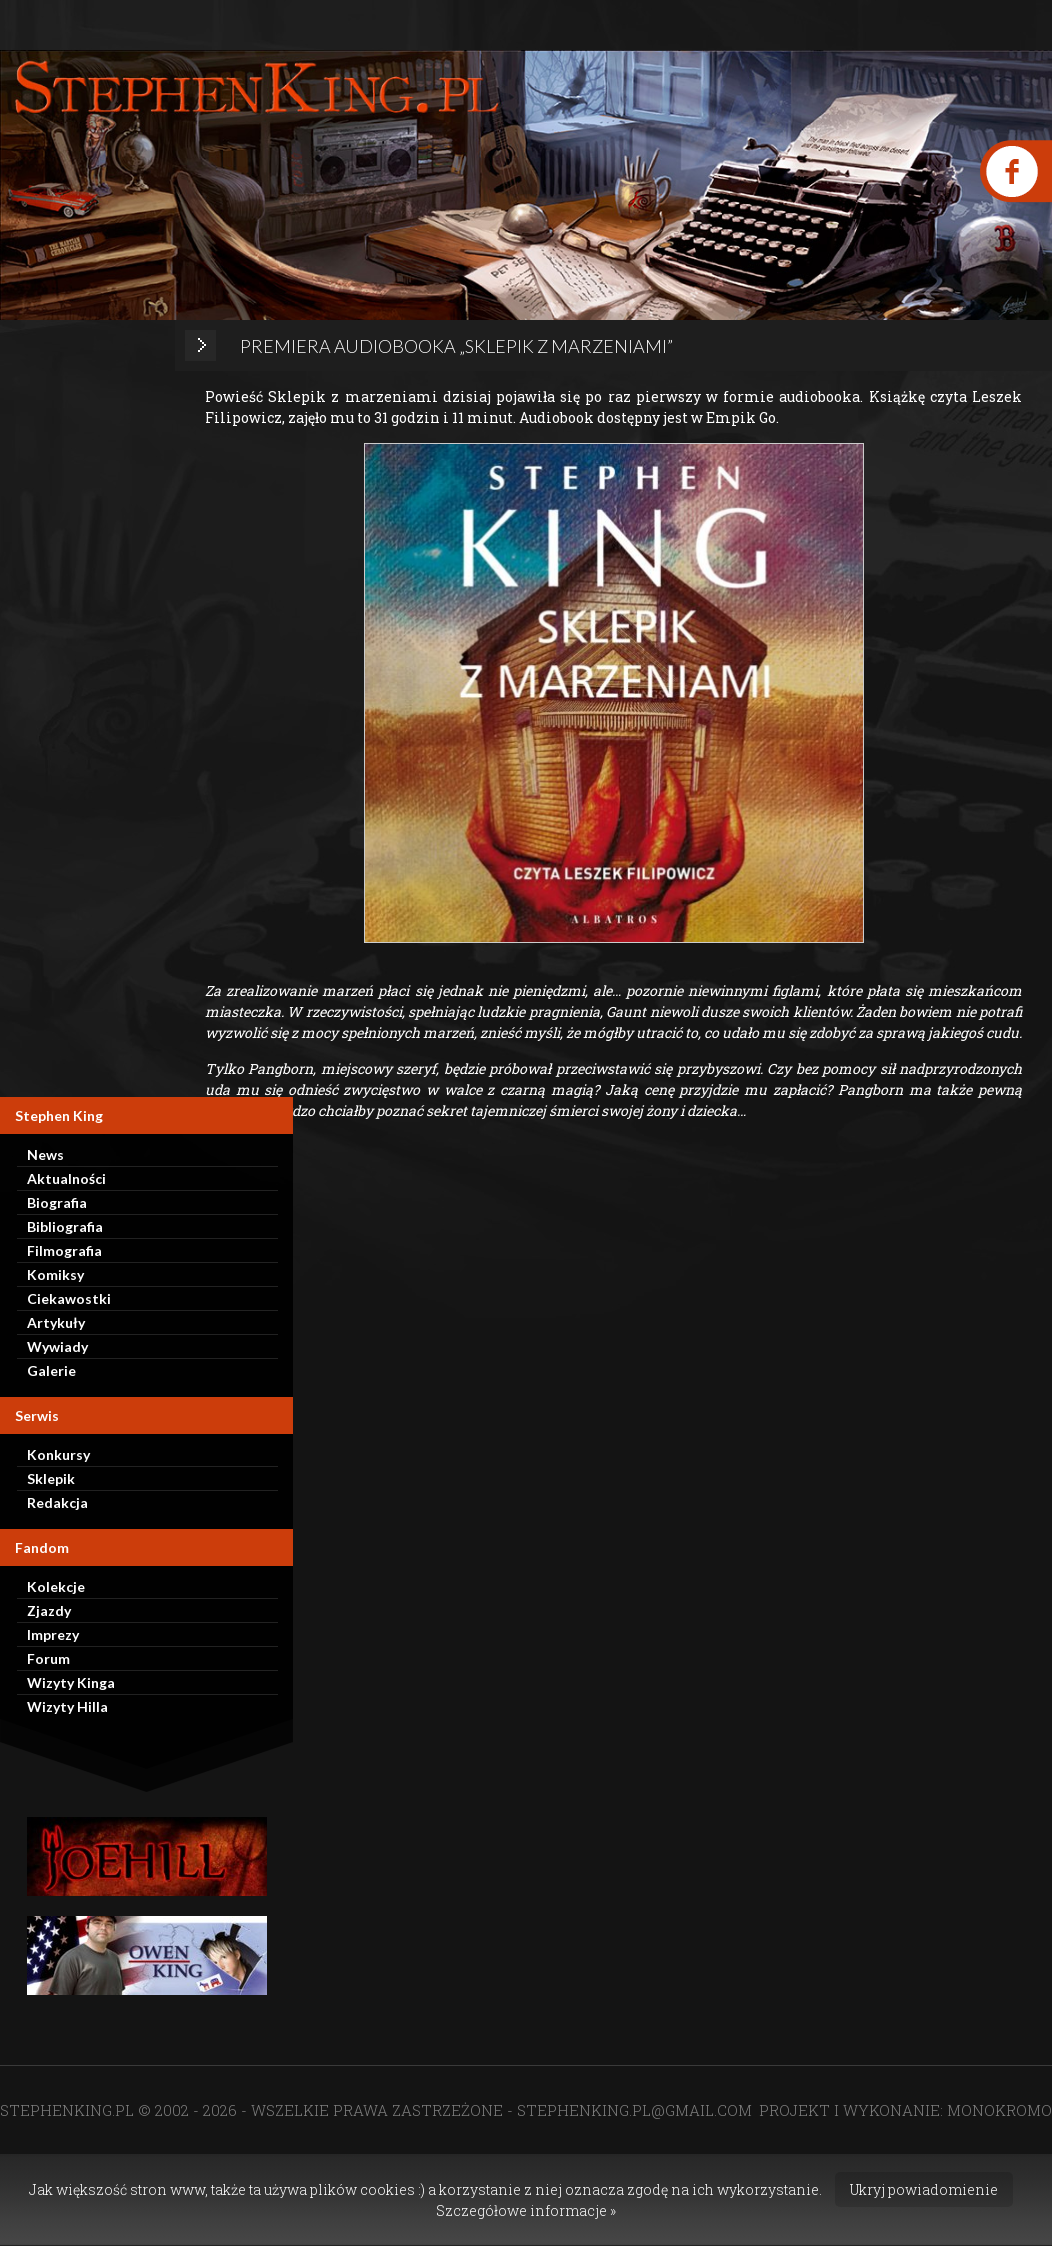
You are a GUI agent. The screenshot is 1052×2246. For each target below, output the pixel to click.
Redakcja (57, 1502)
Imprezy (53, 1634)
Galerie (51, 1370)
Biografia (57, 1202)
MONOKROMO (999, 2110)
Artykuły (56, 1322)
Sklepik (51, 1478)
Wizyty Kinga (71, 1682)
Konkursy (58, 1454)
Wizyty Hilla (67, 1706)
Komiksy (55, 1274)
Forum (48, 1658)
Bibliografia (65, 1226)
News (45, 1154)
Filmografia (64, 1250)
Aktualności (66, 1178)
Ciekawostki (69, 1298)
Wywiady (57, 1346)
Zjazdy (49, 1610)
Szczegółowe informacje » (526, 2210)
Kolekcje (56, 1586)
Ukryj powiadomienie (924, 2189)
